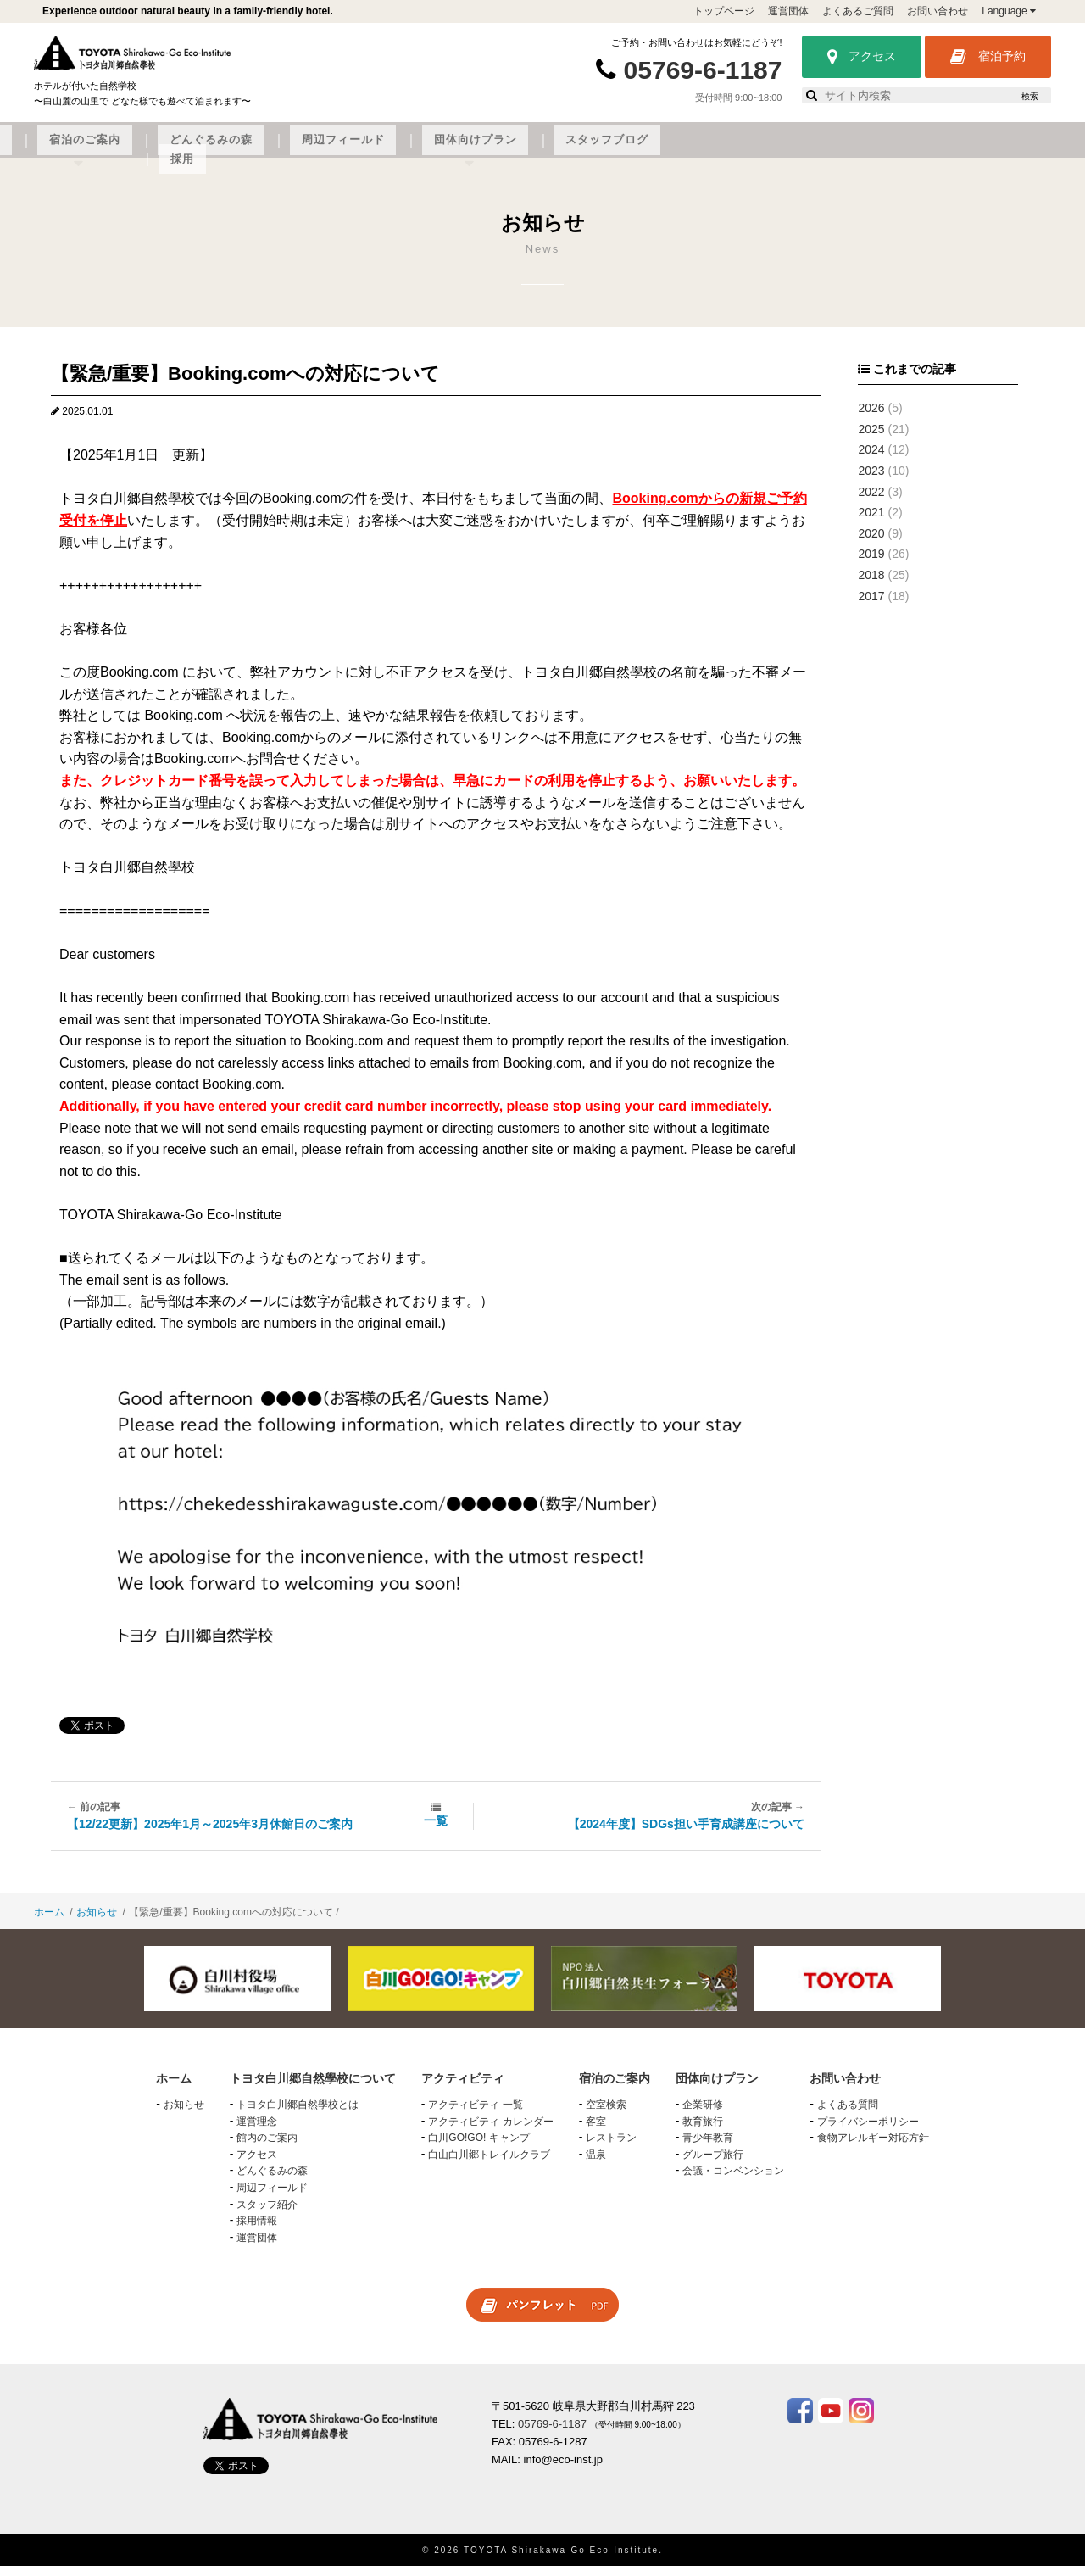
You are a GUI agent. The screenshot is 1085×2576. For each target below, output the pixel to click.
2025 (871, 439)
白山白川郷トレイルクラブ (489, 2165)
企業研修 (702, 2115)
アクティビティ (342, 150)
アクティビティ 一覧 (475, 2115)
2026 (871, 418)
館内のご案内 (267, 2148)
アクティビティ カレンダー (490, 2132)
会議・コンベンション (733, 2182)
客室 (596, 2132)
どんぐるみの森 (559, 150)
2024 (871, 460)
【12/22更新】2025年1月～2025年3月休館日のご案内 (210, 1834)
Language (1009, 11)
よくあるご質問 (857, 11)
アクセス (861, 56)
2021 (871, 522)
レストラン (611, 2148)
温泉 (596, 2165)
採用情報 (256, 2231)
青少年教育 (707, 2148)
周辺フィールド (674, 150)
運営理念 (256, 2132)
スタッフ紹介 (267, 2215)
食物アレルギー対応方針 (873, 2148)
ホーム (49, 1922)
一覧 (436, 1830)
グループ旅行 (712, 2165)
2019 (871, 565)
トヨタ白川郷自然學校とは (297, 2115)
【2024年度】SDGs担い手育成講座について (686, 1834)
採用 (986, 150)
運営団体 (788, 11)
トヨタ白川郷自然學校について (183, 150)
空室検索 (606, 2115)
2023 (871, 481)
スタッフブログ (904, 150)
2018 (871, 585)
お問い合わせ (937, 11)
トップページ (723, 11)
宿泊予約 (988, 56)
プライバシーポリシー (868, 2132)
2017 (871, 606)
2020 (871, 543)
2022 (871, 502)
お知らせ (96, 1922)
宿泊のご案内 (451, 150)
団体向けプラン (788, 150)
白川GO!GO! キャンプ (478, 2148)
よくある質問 (847, 2115)
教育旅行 (702, 2132)
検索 (1029, 96)
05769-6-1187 (703, 70)
